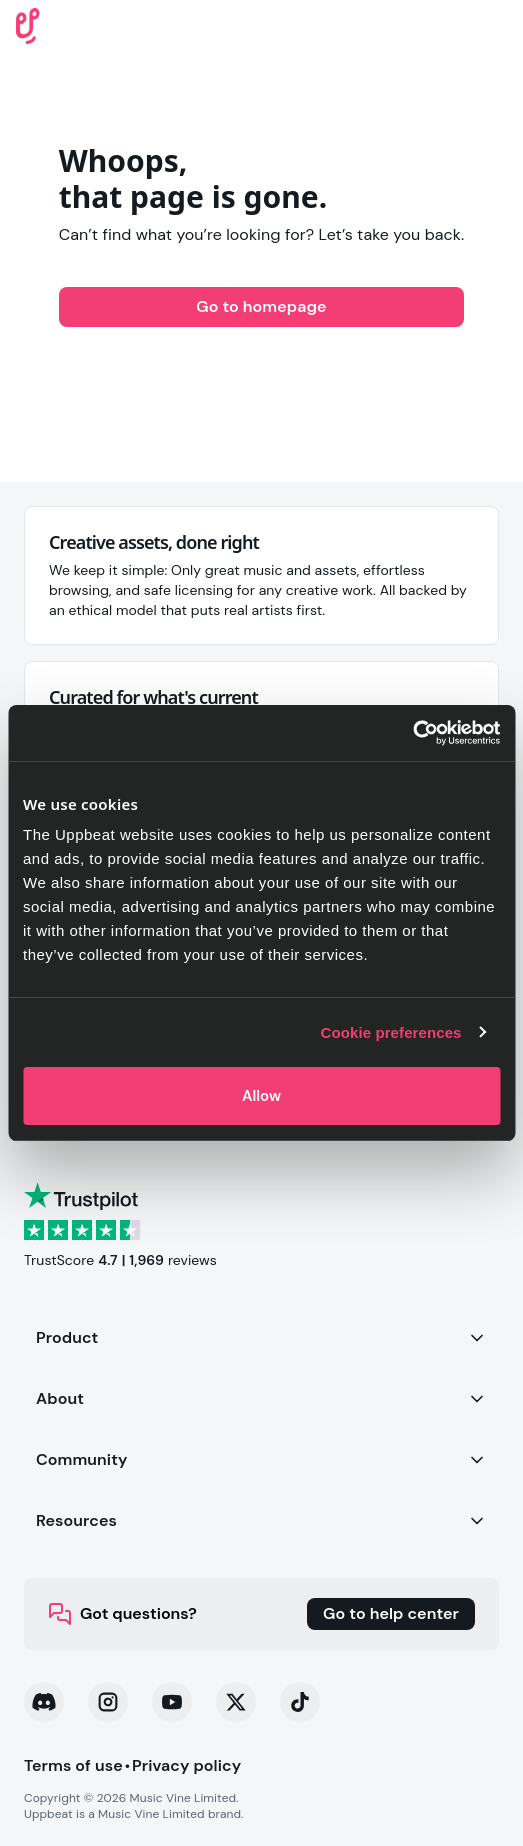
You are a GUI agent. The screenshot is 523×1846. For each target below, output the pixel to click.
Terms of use (73, 1765)
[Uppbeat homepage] (28, 24)
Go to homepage (261, 306)
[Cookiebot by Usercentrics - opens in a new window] (412, 733)
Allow (261, 1096)
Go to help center (391, 1613)
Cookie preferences (391, 1032)
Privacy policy (186, 1765)
